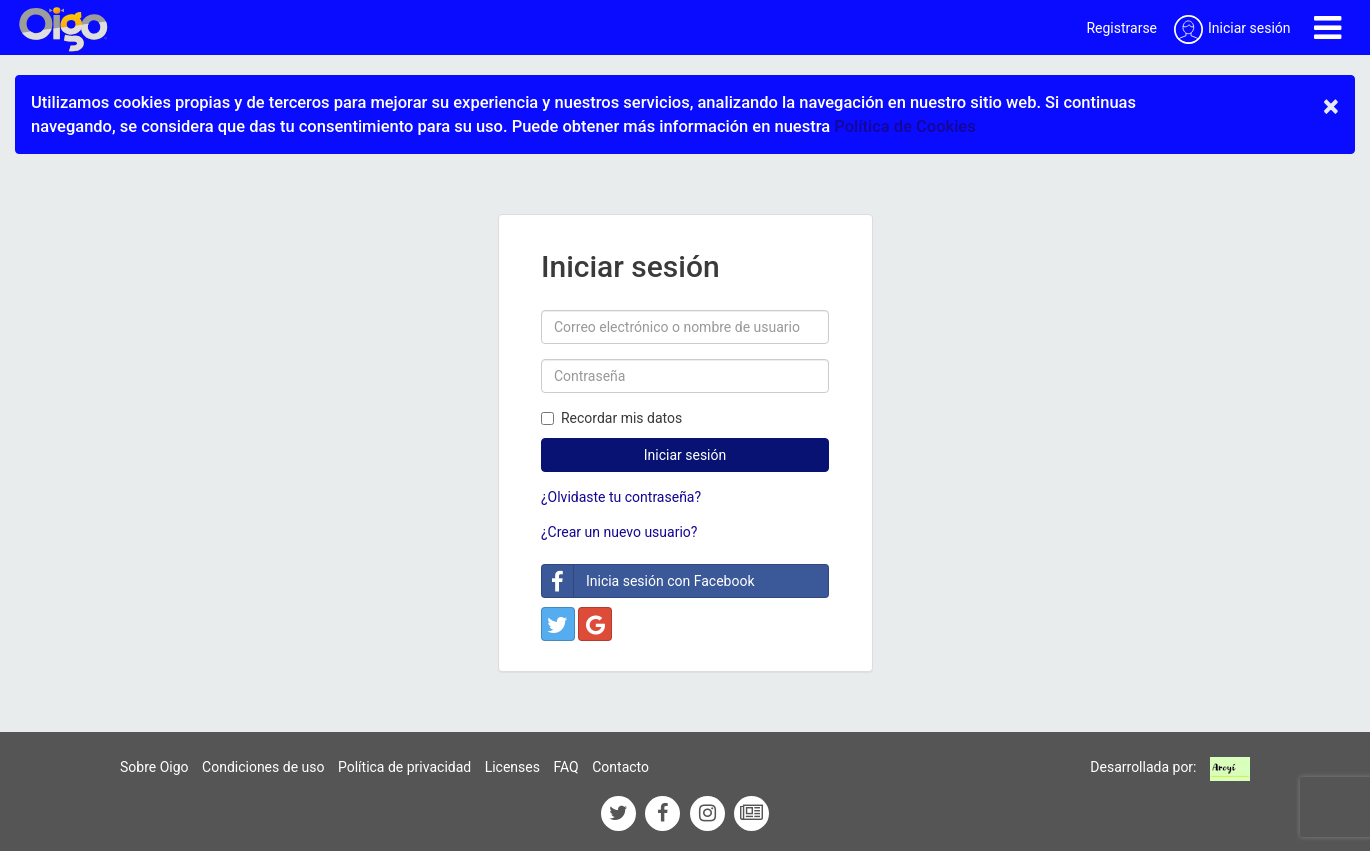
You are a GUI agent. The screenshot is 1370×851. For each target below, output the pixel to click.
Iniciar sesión (685, 455)
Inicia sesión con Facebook (648, 581)
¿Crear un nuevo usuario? (619, 532)
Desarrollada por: (1143, 767)
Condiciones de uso (263, 767)
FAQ (565, 767)
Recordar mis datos (611, 418)
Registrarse (1121, 28)
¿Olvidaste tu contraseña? (621, 497)
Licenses (512, 767)
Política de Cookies (904, 126)
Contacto (620, 767)
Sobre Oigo (154, 767)
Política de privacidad (404, 767)
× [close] (1331, 106)
